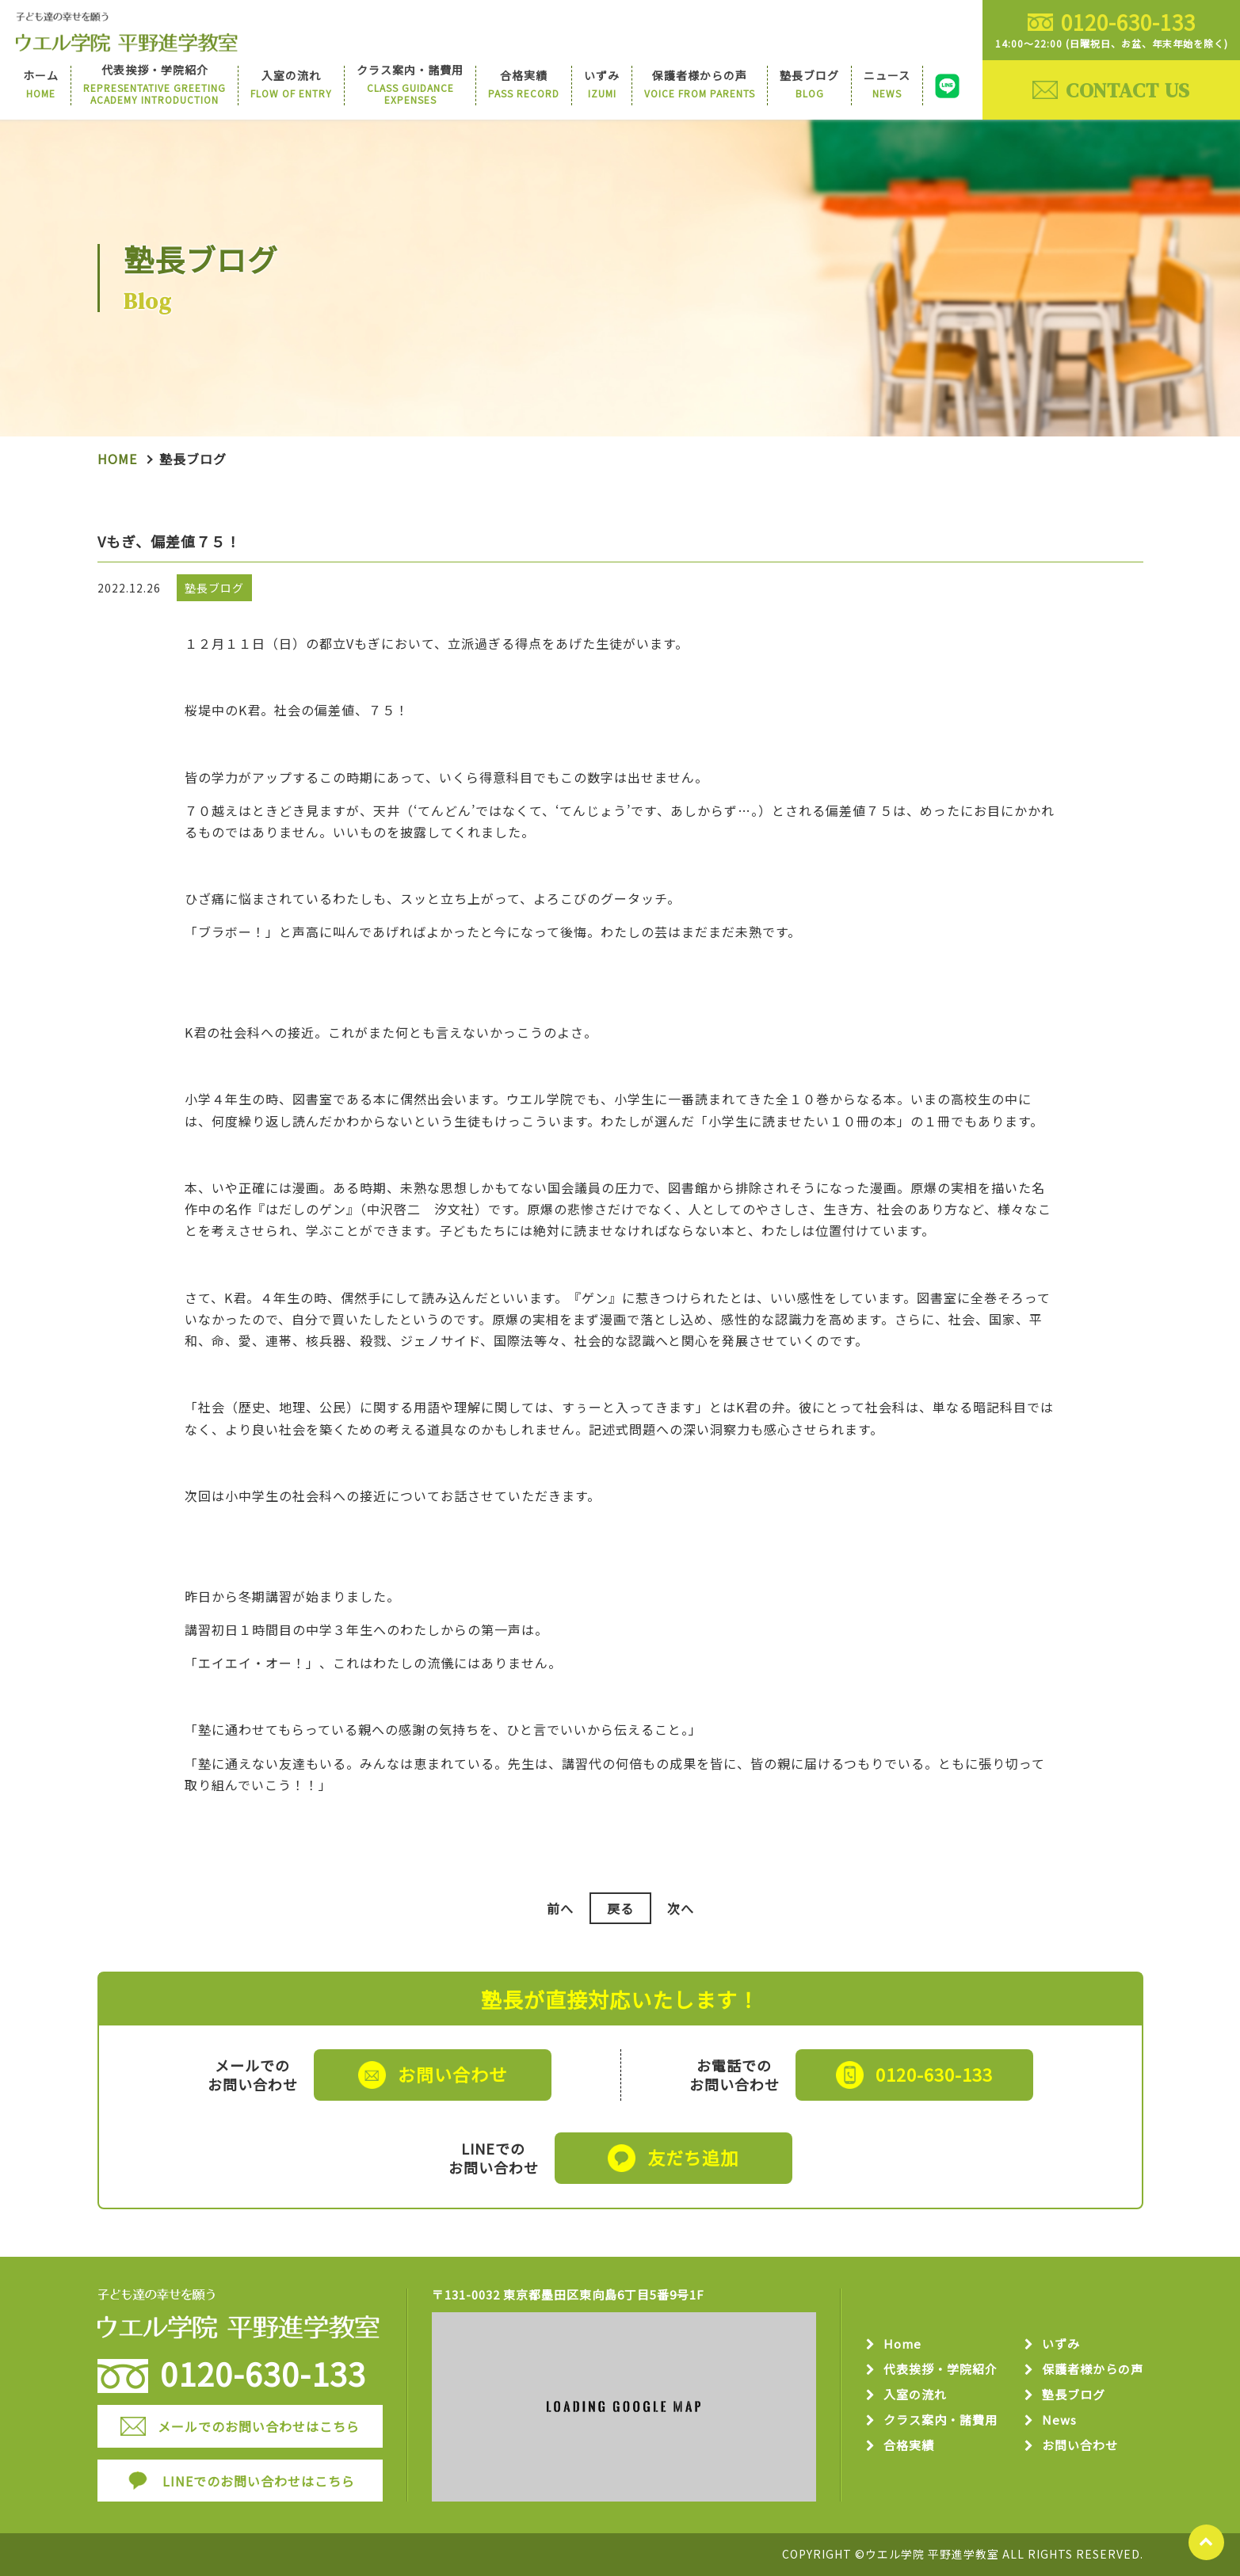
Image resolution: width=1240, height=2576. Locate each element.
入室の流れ (915, 2395)
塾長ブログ (1073, 2395)
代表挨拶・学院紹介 (940, 2369)
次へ (680, 1908)
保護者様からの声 (1092, 2369)
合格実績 (908, 2445)
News (1059, 2420)
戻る (620, 1908)
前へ (560, 1908)
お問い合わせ (1080, 2445)
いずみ (1061, 2344)
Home (117, 458)
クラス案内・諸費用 (940, 2420)
